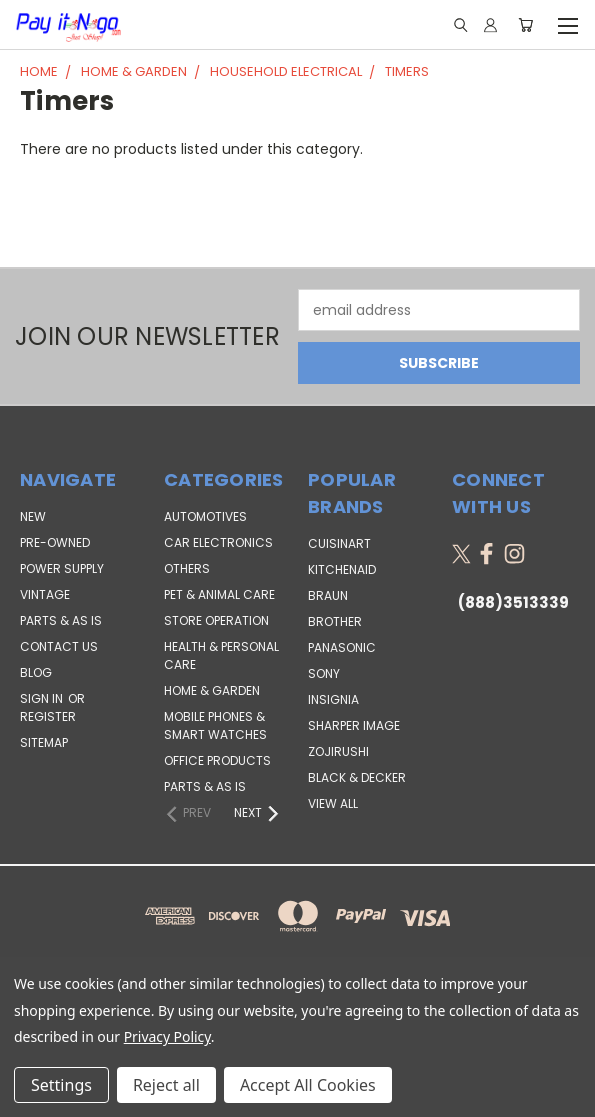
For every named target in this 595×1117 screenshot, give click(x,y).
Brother (335, 621)
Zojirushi (338, 751)
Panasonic (342, 647)
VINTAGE (45, 594)
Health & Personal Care (221, 655)
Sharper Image (354, 725)
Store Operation (216, 620)
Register (48, 716)
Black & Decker (357, 777)
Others (187, 568)
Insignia (333, 699)
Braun (328, 595)
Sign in (43, 698)
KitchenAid (342, 569)
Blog (36, 672)
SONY (324, 673)
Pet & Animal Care (219, 594)
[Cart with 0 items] (525, 25)
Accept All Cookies (308, 1085)
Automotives (205, 516)
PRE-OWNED (55, 542)
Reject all (166, 1085)
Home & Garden (212, 690)
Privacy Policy (167, 1036)
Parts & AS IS (205, 786)
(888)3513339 (513, 602)
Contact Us (59, 646)
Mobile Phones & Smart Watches (215, 725)
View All (333, 803)
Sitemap (44, 742)
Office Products (217, 760)
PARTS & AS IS (61, 620)
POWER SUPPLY (62, 568)
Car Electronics (218, 542)
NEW (33, 516)
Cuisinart (339, 543)
